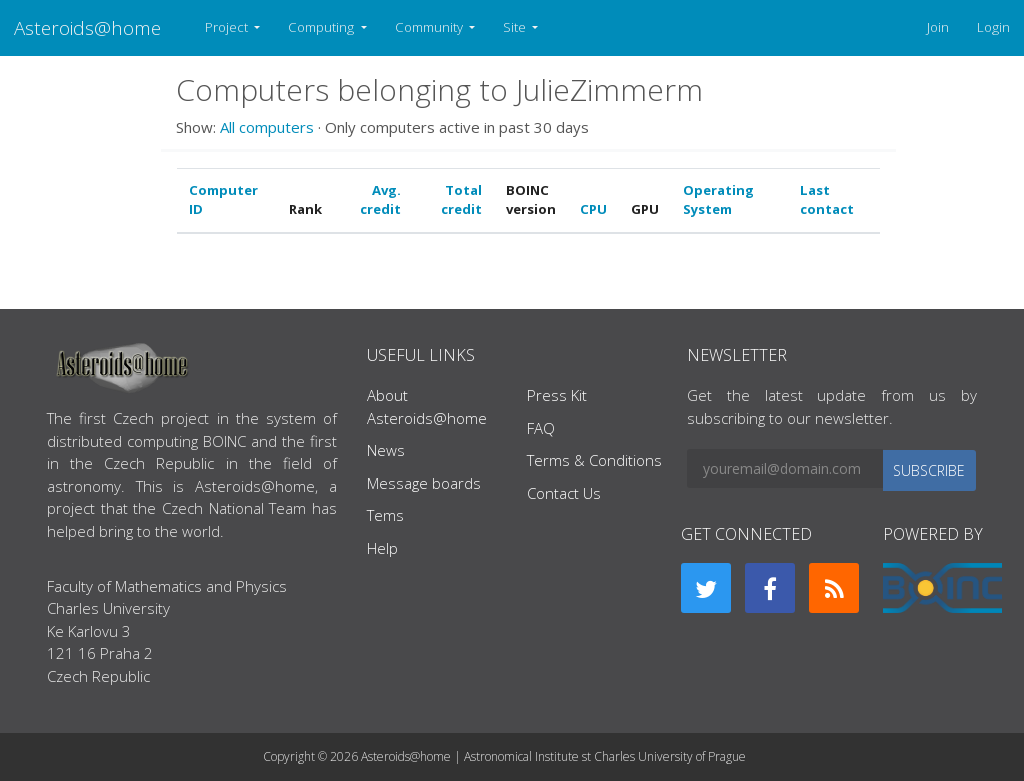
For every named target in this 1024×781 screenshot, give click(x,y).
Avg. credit (380, 200)
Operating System (718, 200)
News (386, 450)
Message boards (424, 483)
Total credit (461, 200)
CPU (593, 209)
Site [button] (516, 27)
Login (993, 27)
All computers (267, 127)
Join (938, 27)
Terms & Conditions (594, 460)
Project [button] (228, 27)
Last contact (827, 200)
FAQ (541, 428)
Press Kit (557, 395)
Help (382, 548)
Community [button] (430, 27)
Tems (385, 515)
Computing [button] (322, 27)
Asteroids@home (87, 27)
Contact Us (564, 493)
